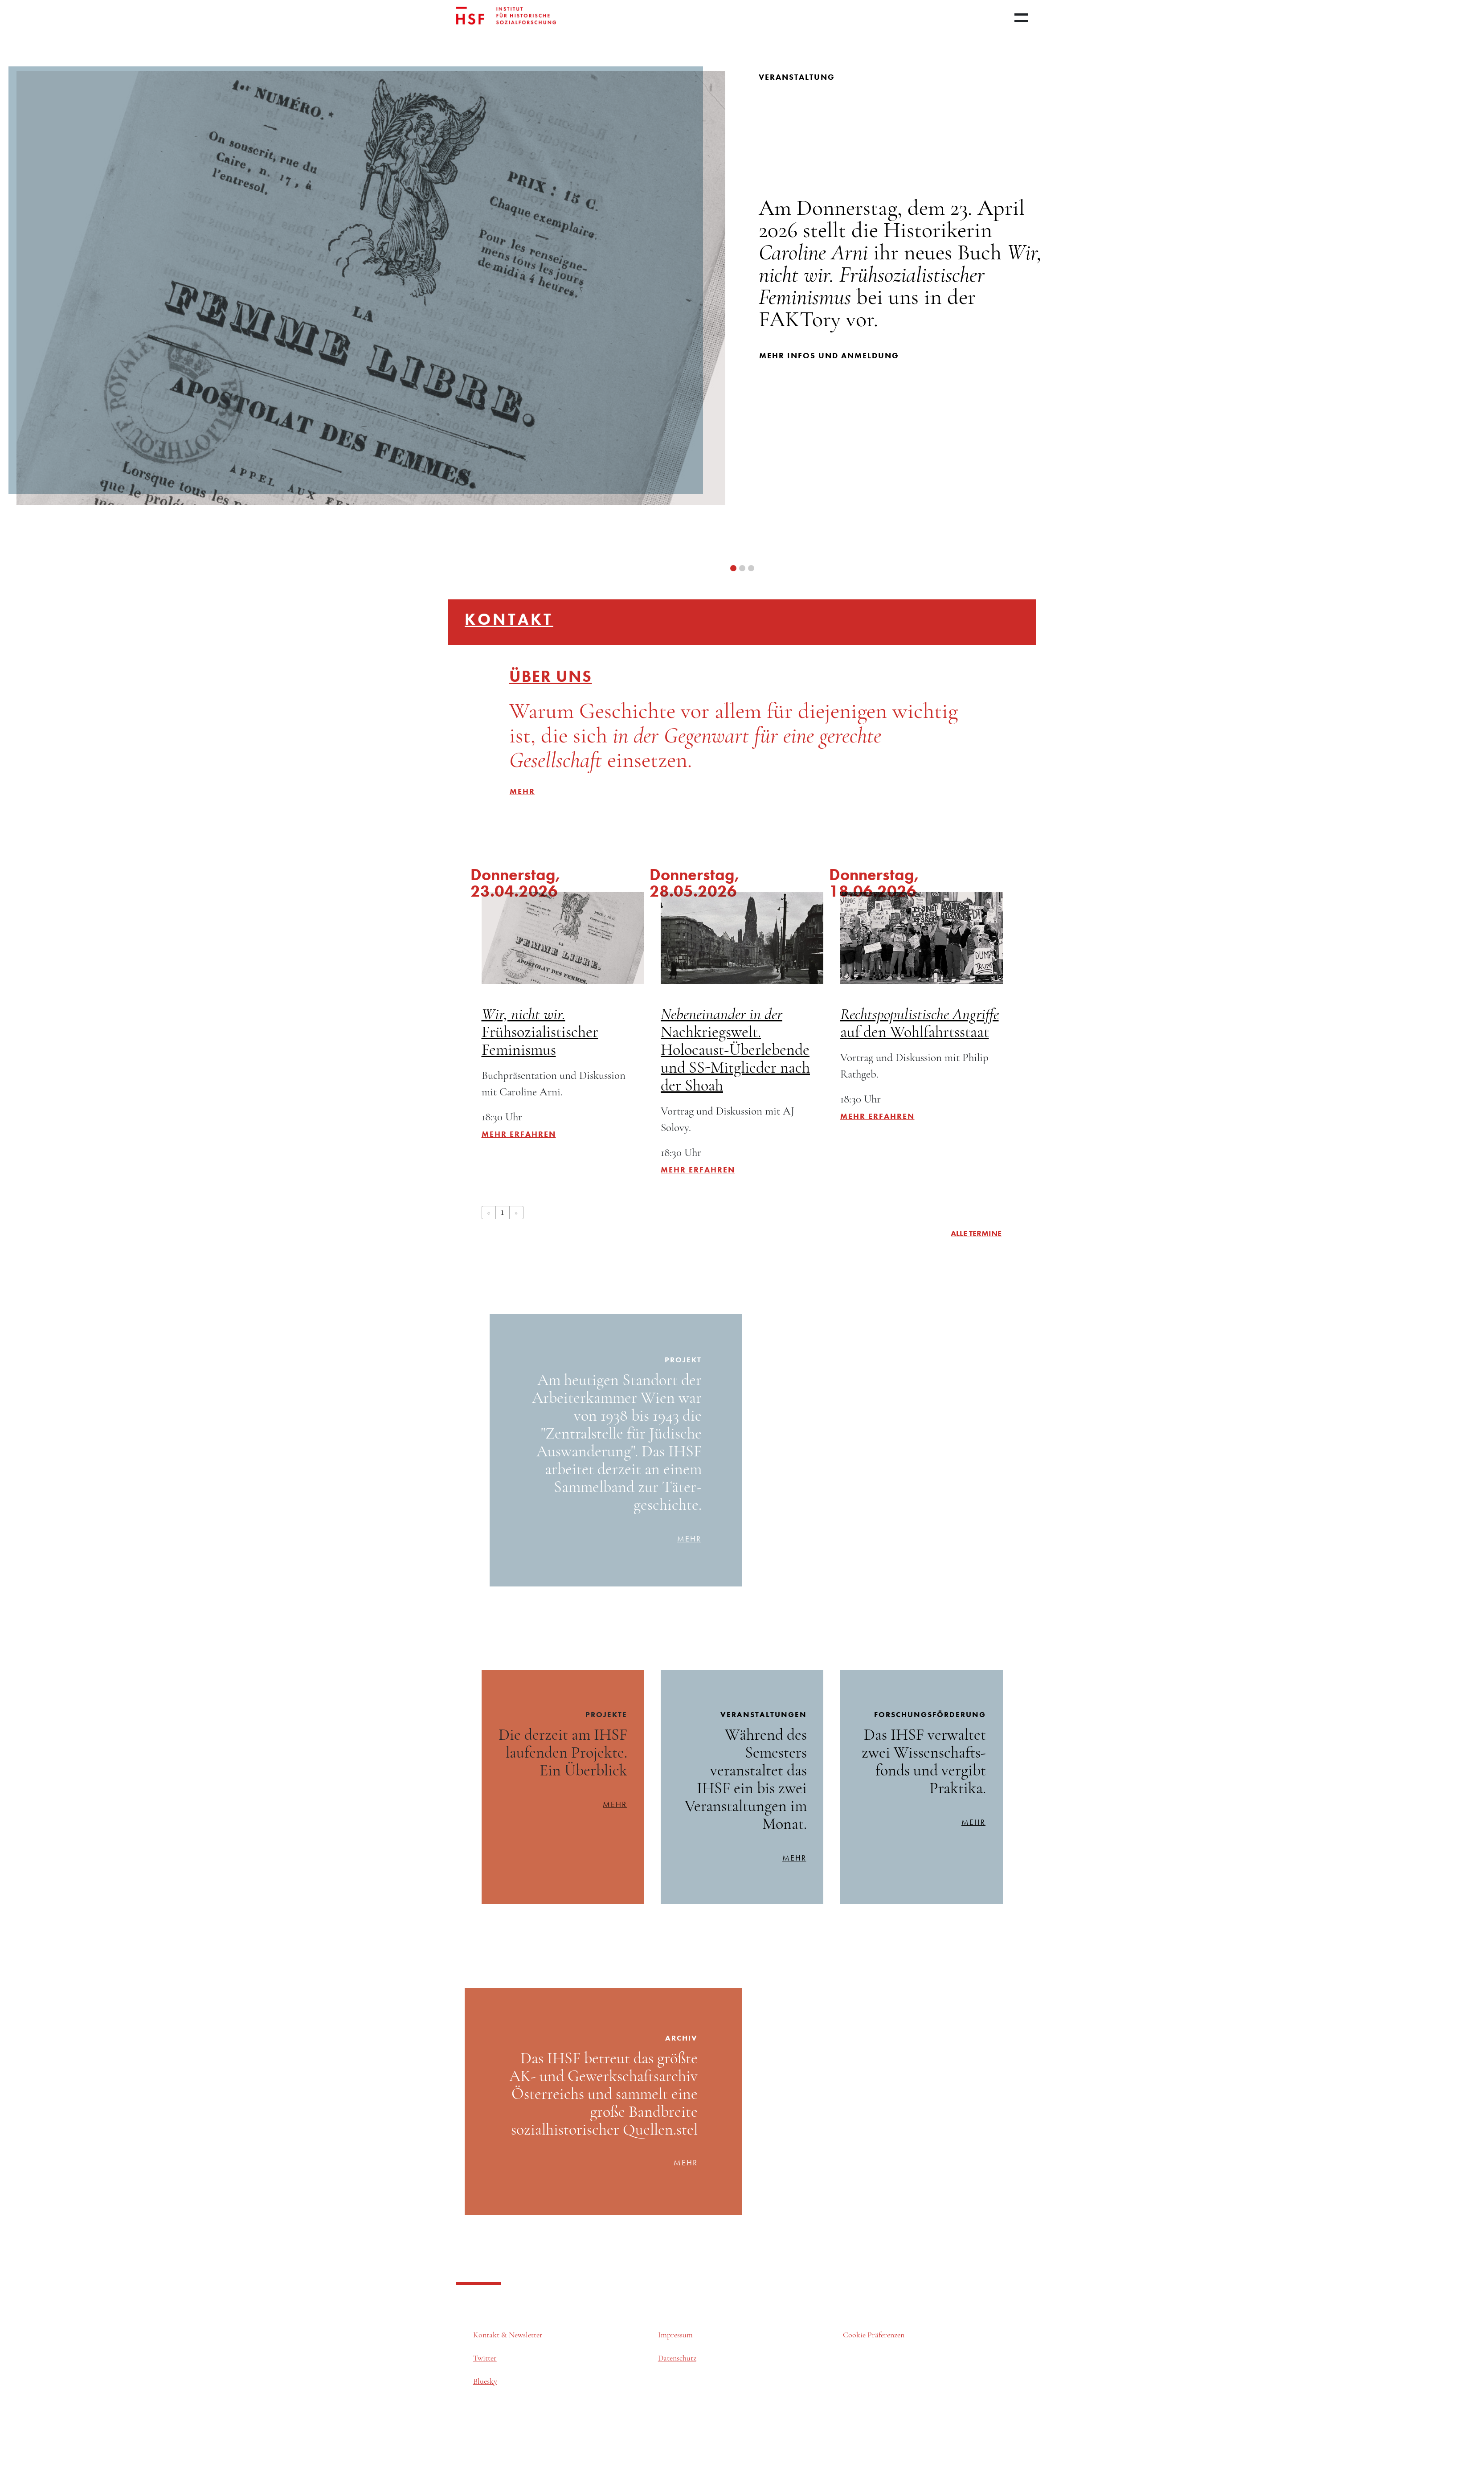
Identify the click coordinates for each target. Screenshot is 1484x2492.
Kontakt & (491, 2335)
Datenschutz (677, 2358)
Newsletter (526, 2335)
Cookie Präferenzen (873, 2335)
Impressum (675, 2335)
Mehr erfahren (519, 1134)
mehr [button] (522, 791)
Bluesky (485, 2381)
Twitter (485, 2358)
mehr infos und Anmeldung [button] (829, 355)
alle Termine (976, 1233)
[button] (733, 568)
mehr (689, 1538)
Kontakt (509, 619)
